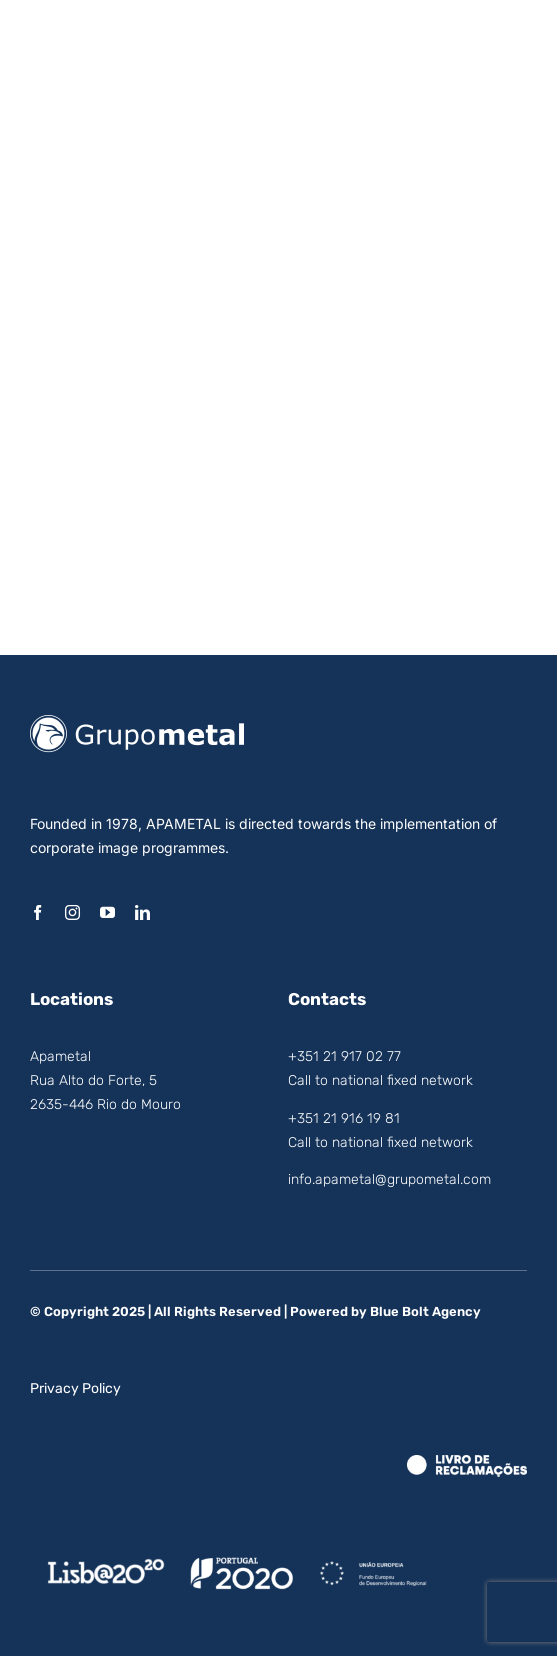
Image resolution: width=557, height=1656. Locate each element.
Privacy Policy (75, 1388)
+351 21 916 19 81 (344, 1118)
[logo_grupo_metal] (137, 723)
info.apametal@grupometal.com (389, 1179)
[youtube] (107, 912)
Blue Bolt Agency (425, 1311)
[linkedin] (142, 912)
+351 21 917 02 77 (344, 1056)
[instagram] (72, 912)
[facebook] (37, 912)
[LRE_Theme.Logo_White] (467, 1463)
